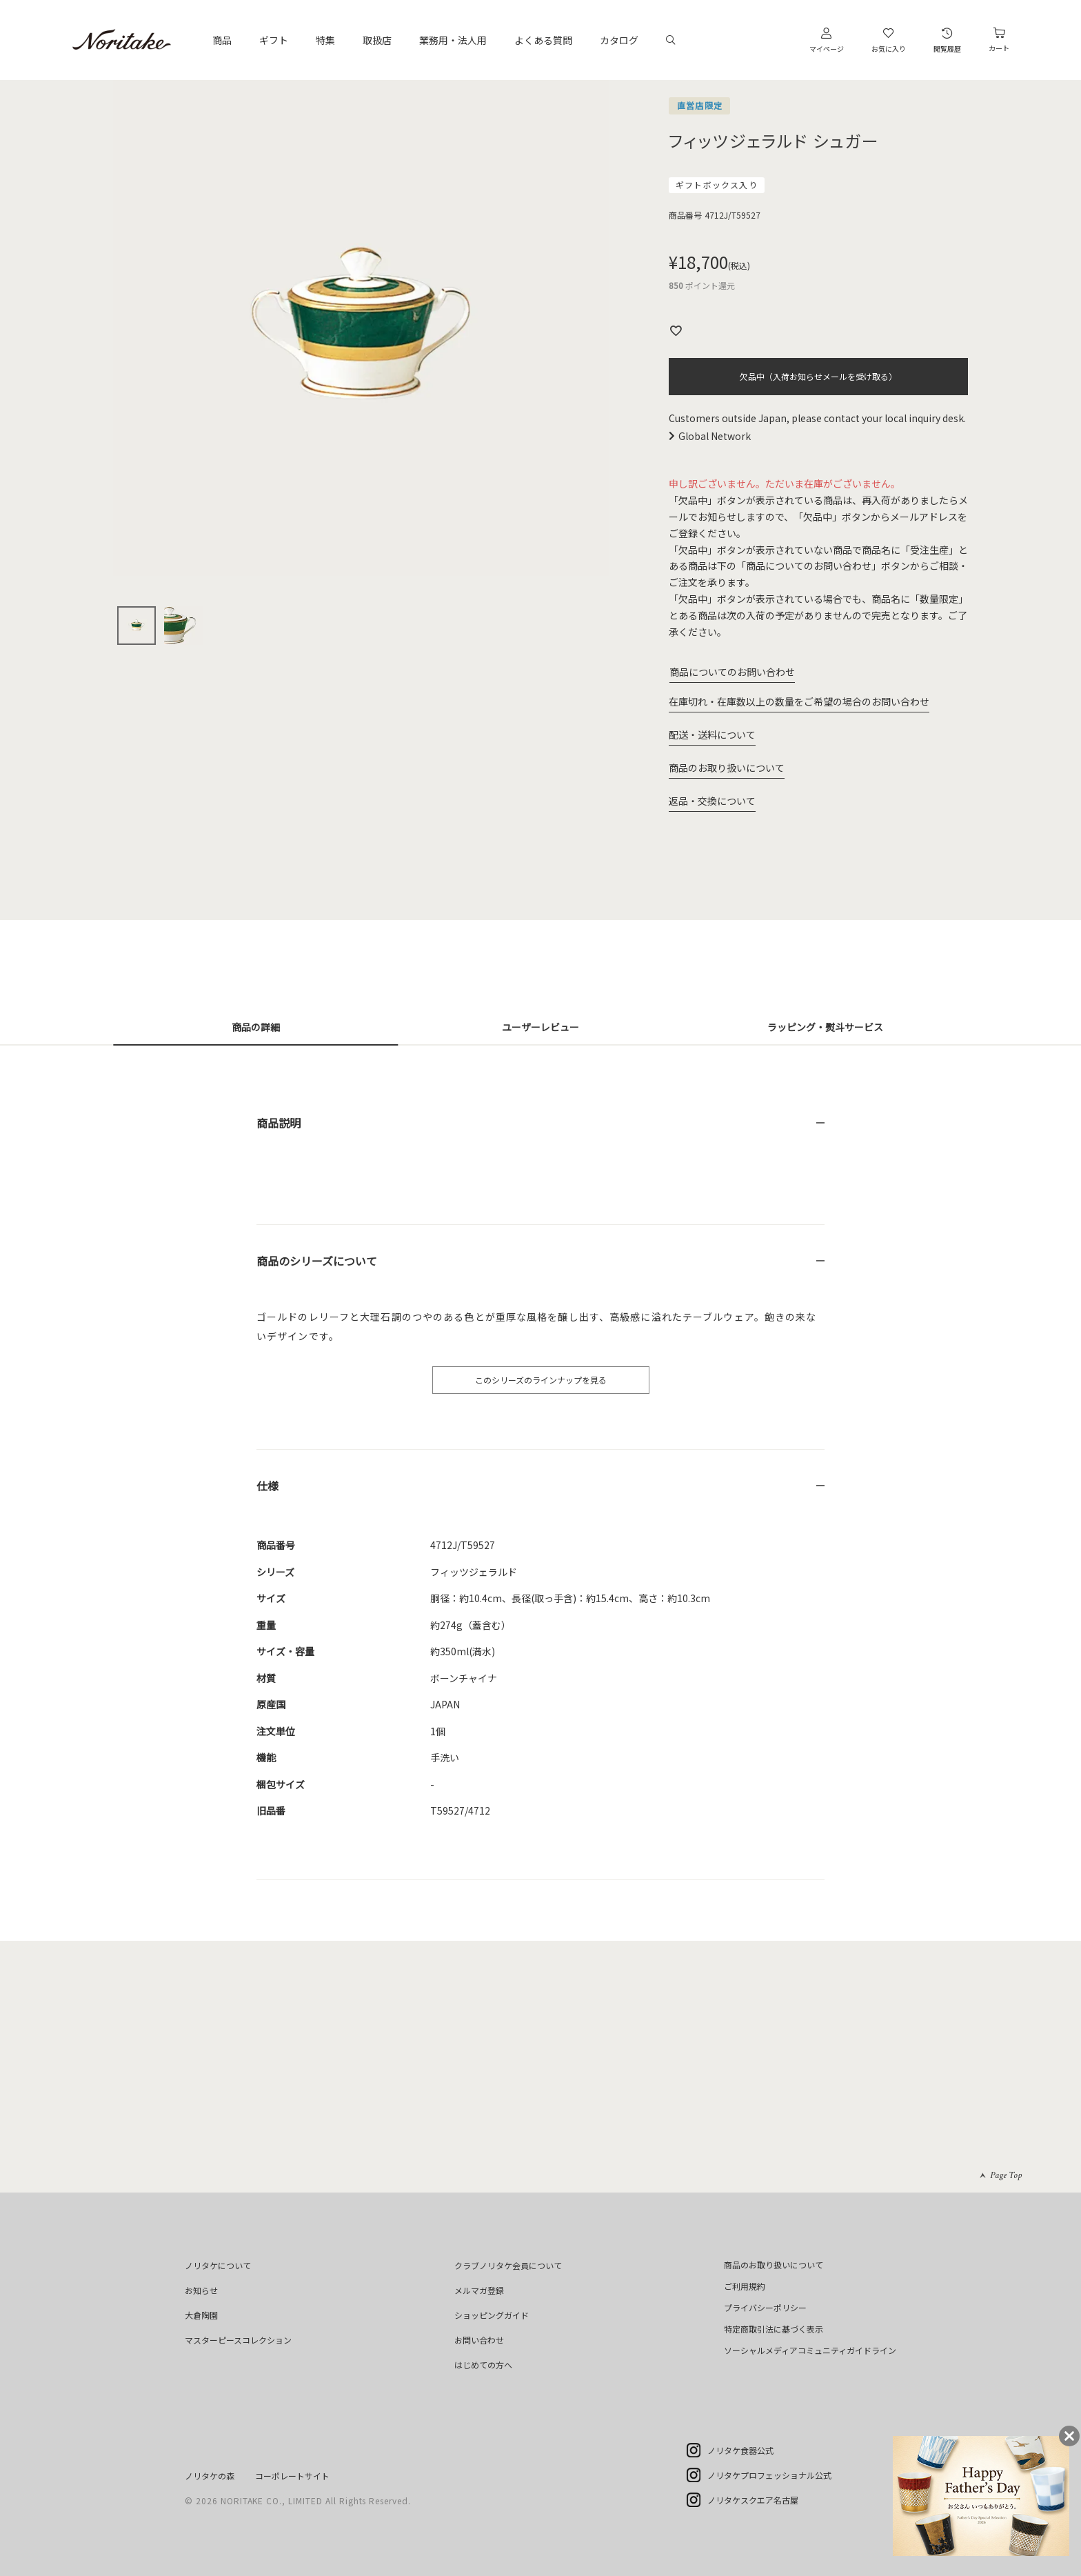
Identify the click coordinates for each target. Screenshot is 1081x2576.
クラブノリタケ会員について (508, 2265)
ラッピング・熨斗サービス (825, 1027)
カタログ (619, 40)
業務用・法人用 (453, 40)
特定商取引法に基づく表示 (773, 2329)
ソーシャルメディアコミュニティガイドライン (810, 2350)
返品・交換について (712, 801)
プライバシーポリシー (765, 2307)
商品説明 (278, 1123)
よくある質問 (543, 40)
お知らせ (201, 2290)
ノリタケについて (218, 2265)
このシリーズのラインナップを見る (541, 1380)
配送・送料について (712, 734)
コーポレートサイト (292, 2476)
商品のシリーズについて (316, 1260)
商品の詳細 (256, 1027)
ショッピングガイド (491, 2315)
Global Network (714, 436)
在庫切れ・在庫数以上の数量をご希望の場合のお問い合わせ (799, 701)
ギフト (273, 40)
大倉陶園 (201, 2315)
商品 (222, 40)
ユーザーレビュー (540, 1027)
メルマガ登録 (479, 2290)
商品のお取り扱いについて (727, 768)
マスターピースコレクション (238, 2340)
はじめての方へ (483, 2364)
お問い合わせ (479, 2340)
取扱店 (377, 40)
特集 (325, 40)
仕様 (267, 1485)
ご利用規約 (744, 2286)
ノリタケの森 (209, 2476)
